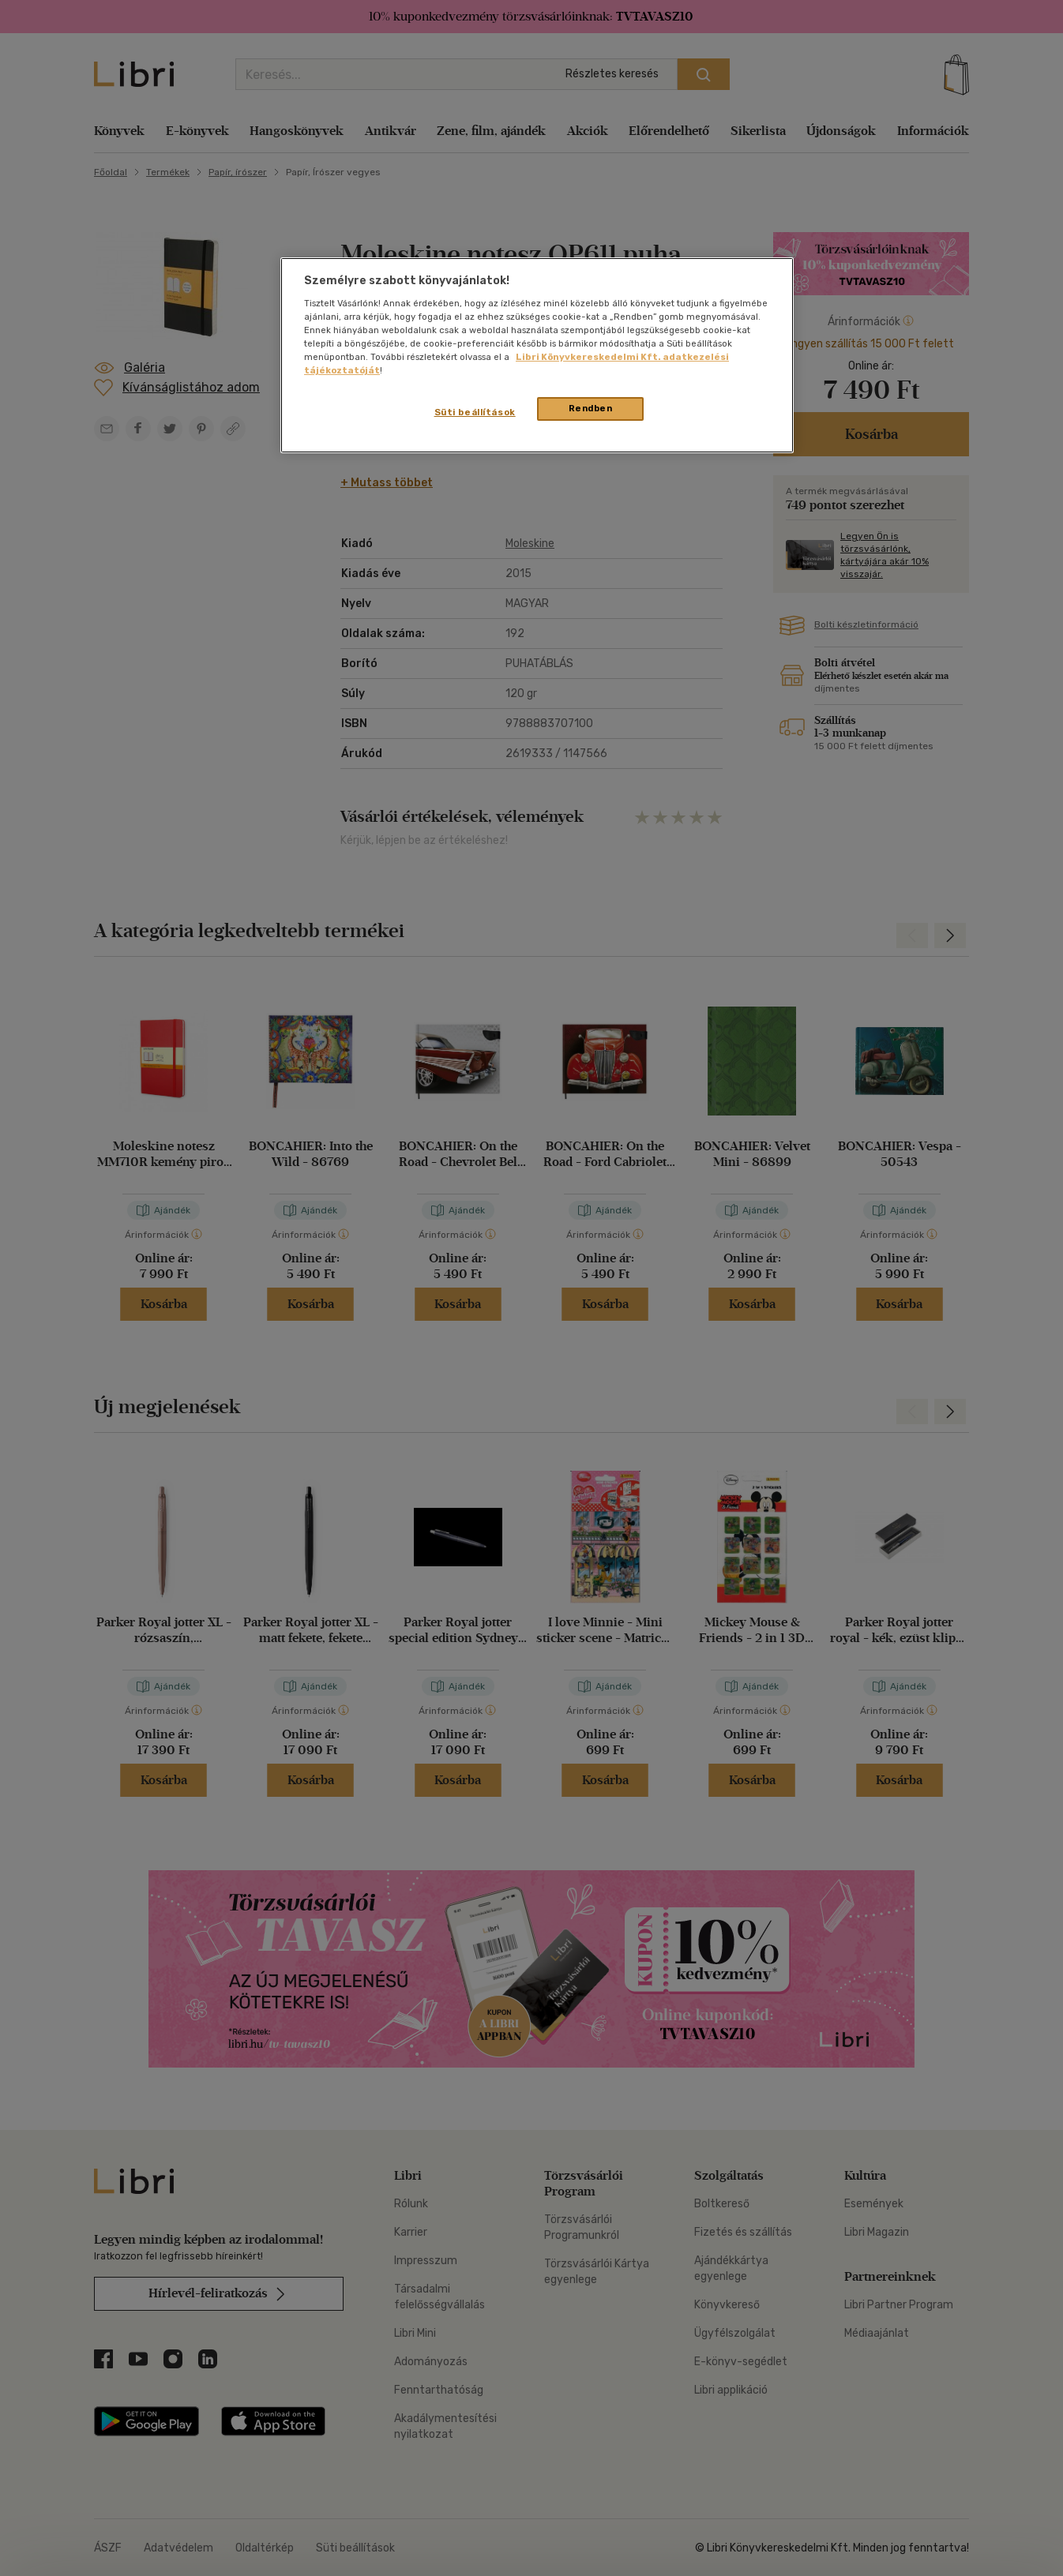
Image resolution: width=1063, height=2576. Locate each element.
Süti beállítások (475, 412)
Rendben (591, 408)
